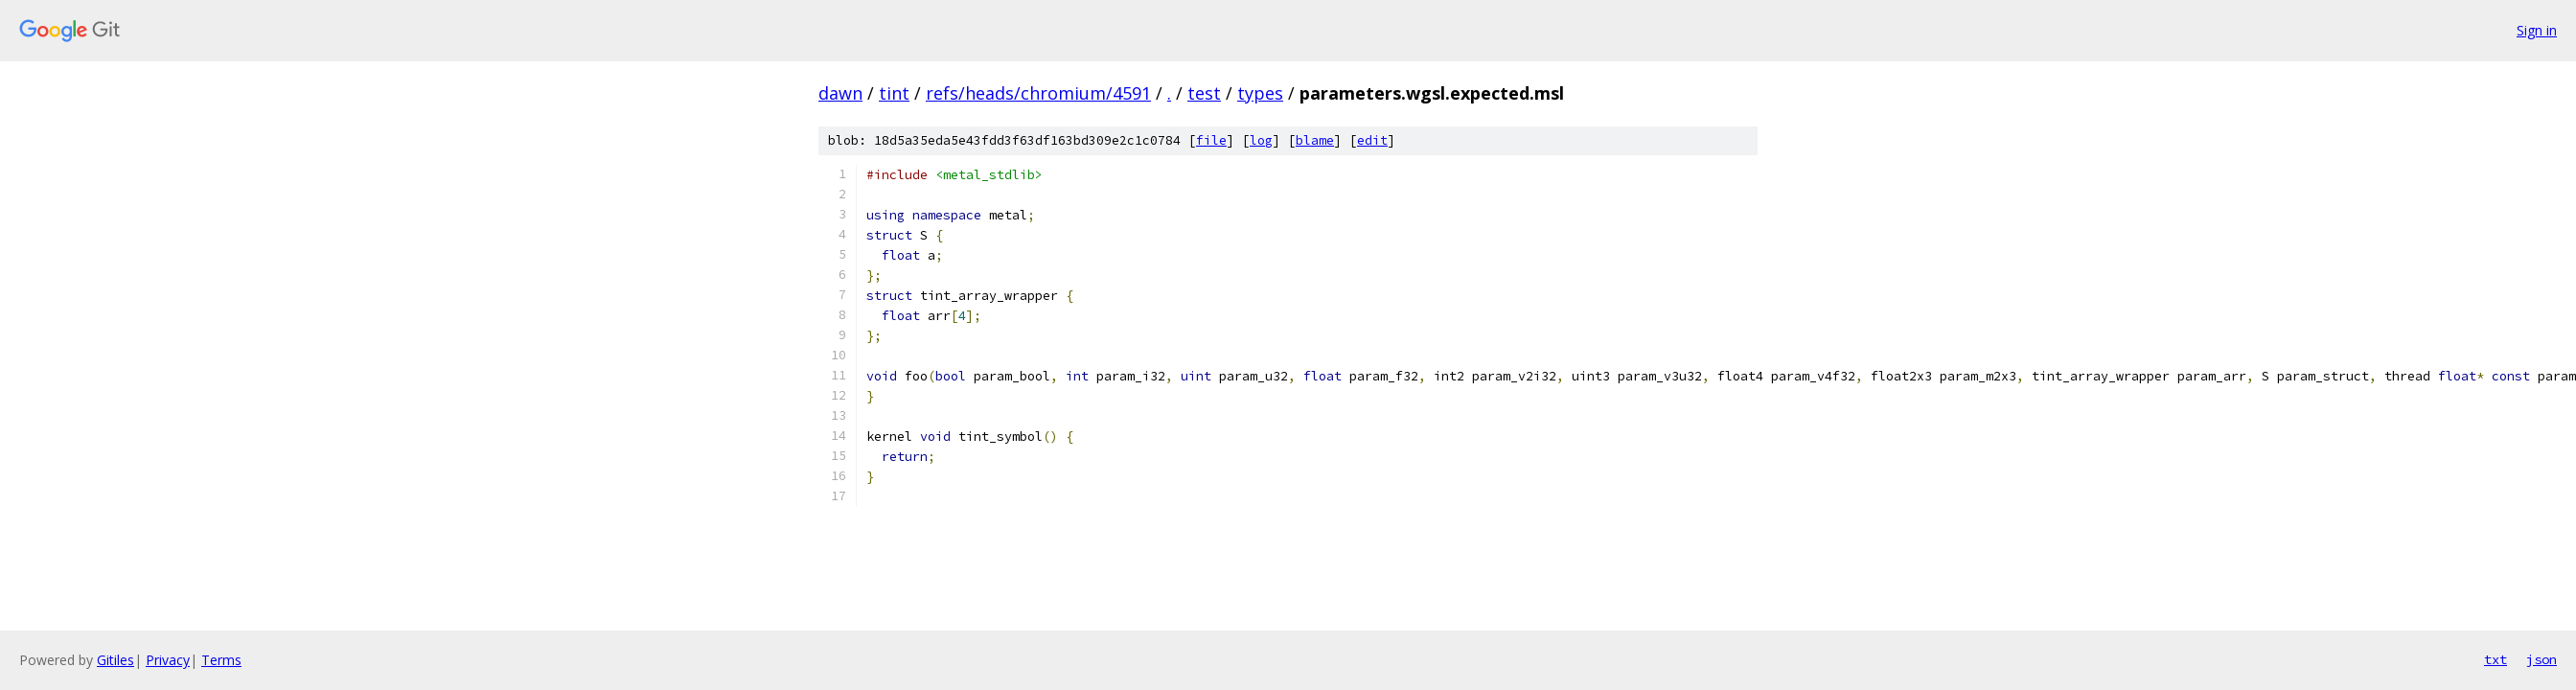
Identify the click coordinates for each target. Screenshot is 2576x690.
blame (1315, 140)
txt (2495, 659)
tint (894, 92)
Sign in (2537, 30)
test (1204, 92)
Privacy (168, 660)
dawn (840, 92)
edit (1372, 140)
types (1260, 92)
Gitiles (115, 660)
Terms (221, 660)
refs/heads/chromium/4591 (1038, 92)
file (1211, 140)
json (2541, 659)
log (1261, 140)
